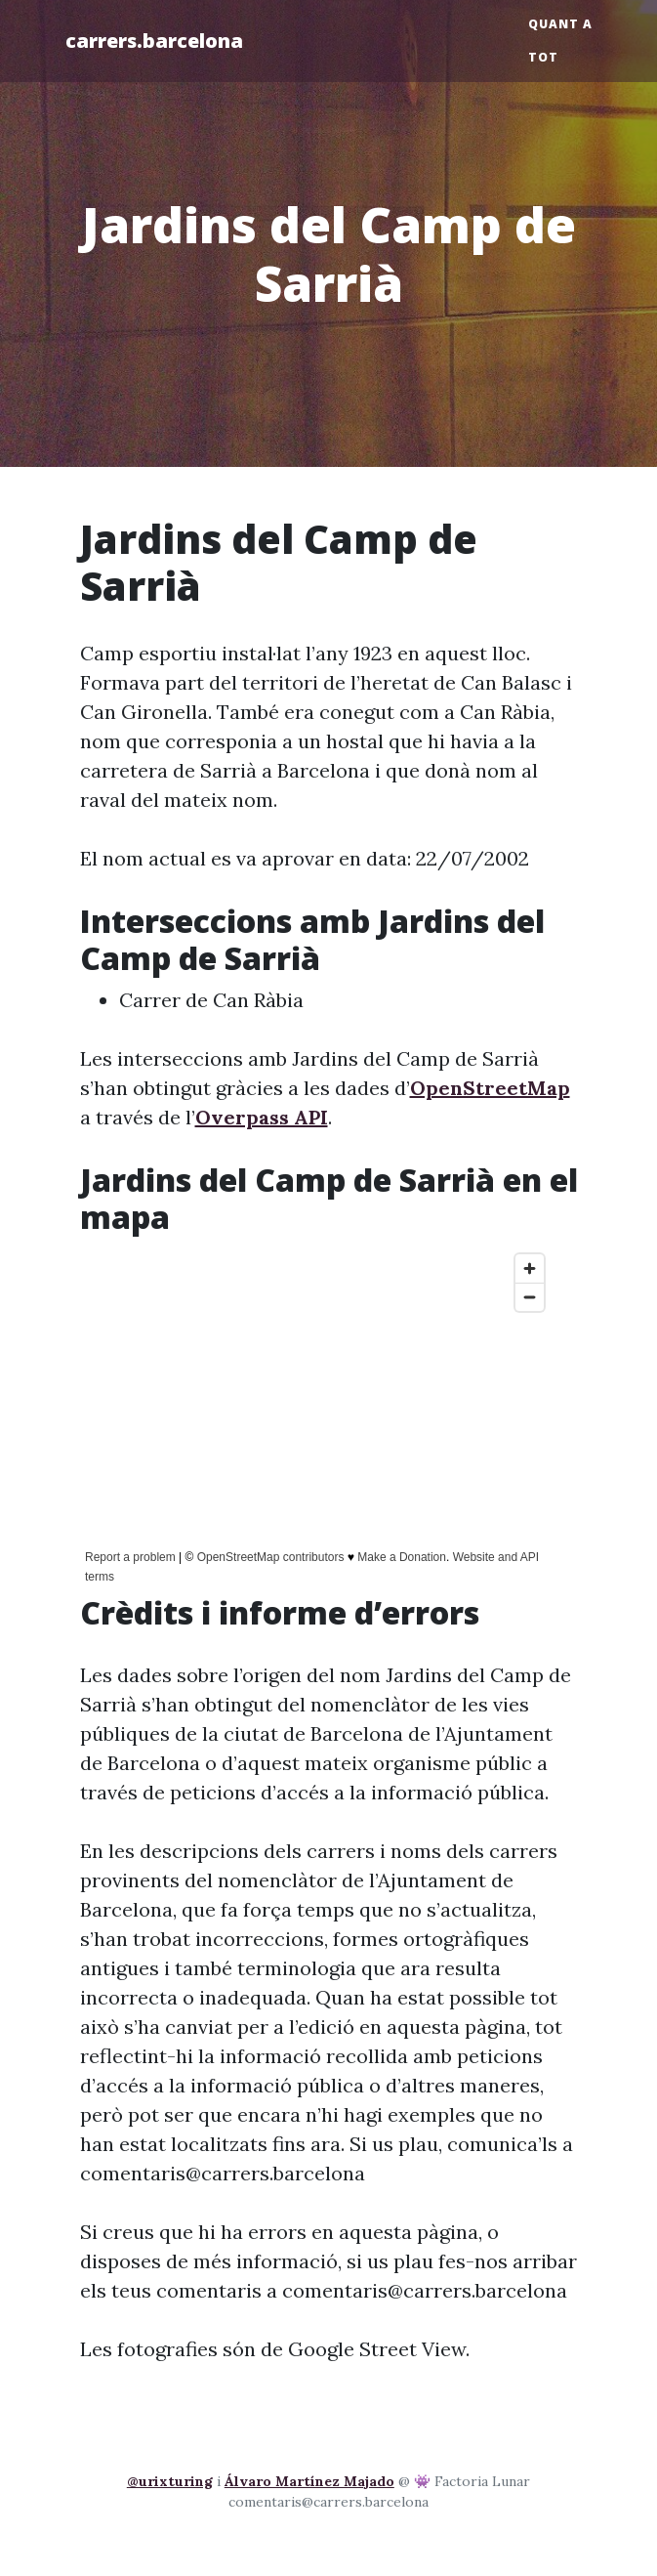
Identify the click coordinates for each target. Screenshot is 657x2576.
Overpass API (261, 1117)
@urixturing (170, 2481)
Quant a (560, 24)
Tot (543, 57)
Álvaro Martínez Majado (309, 2481)
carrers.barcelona (154, 40)
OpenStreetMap (490, 1088)
